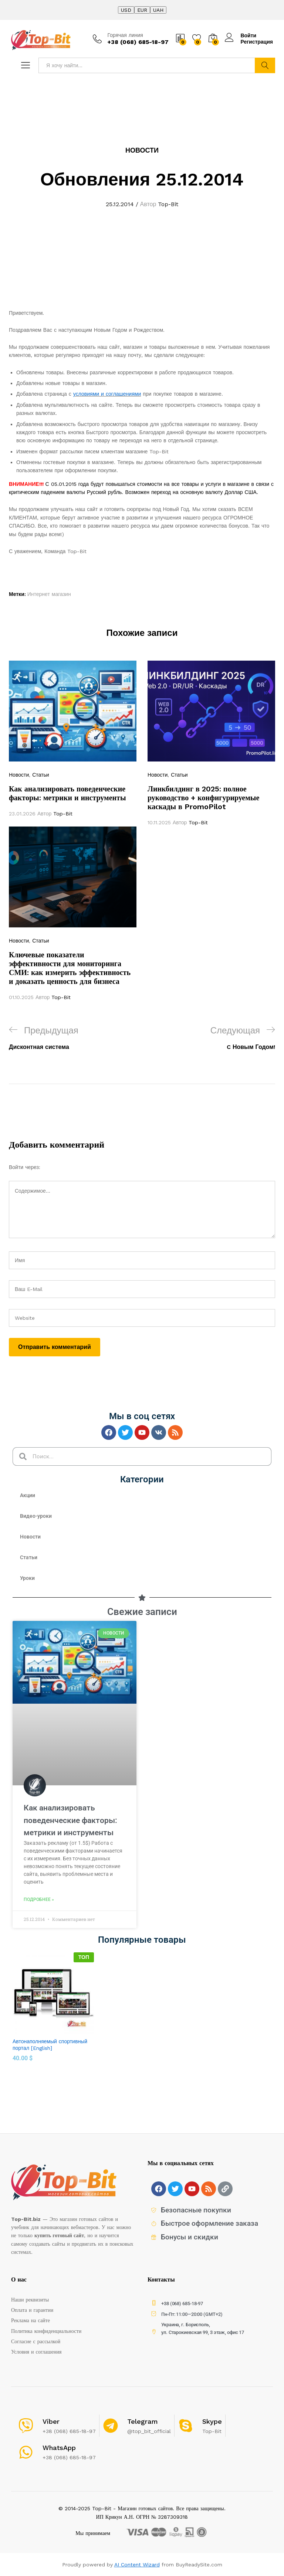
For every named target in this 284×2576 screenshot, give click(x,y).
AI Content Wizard (137, 2565)
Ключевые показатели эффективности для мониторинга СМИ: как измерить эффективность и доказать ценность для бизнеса (70, 968)
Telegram (142, 2421)
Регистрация (256, 42)
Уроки (27, 1578)
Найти (265, 65)
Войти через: (24, 1167)
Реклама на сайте (30, 2320)
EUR (142, 10)
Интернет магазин (49, 594)
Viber (51, 2421)
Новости (142, 150)
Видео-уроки (36, 1516)
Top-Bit (168, 204)
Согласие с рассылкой (35, 2341)
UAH (158, 10)
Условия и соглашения (36, 2352)
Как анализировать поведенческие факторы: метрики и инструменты (67, 793)
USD (126, 10)
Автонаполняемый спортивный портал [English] (50, 2044)
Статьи (40, 775)
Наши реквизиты (30, 2300)
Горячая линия (125, 35)
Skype (212, 2421)
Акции (27, 1495)
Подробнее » (39, 1899)
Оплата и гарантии (32, 2310)
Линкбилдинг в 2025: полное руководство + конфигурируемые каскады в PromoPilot (203, 797)
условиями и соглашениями (107, 394)
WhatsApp (59, 2447)
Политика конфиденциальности (46, 2331)
